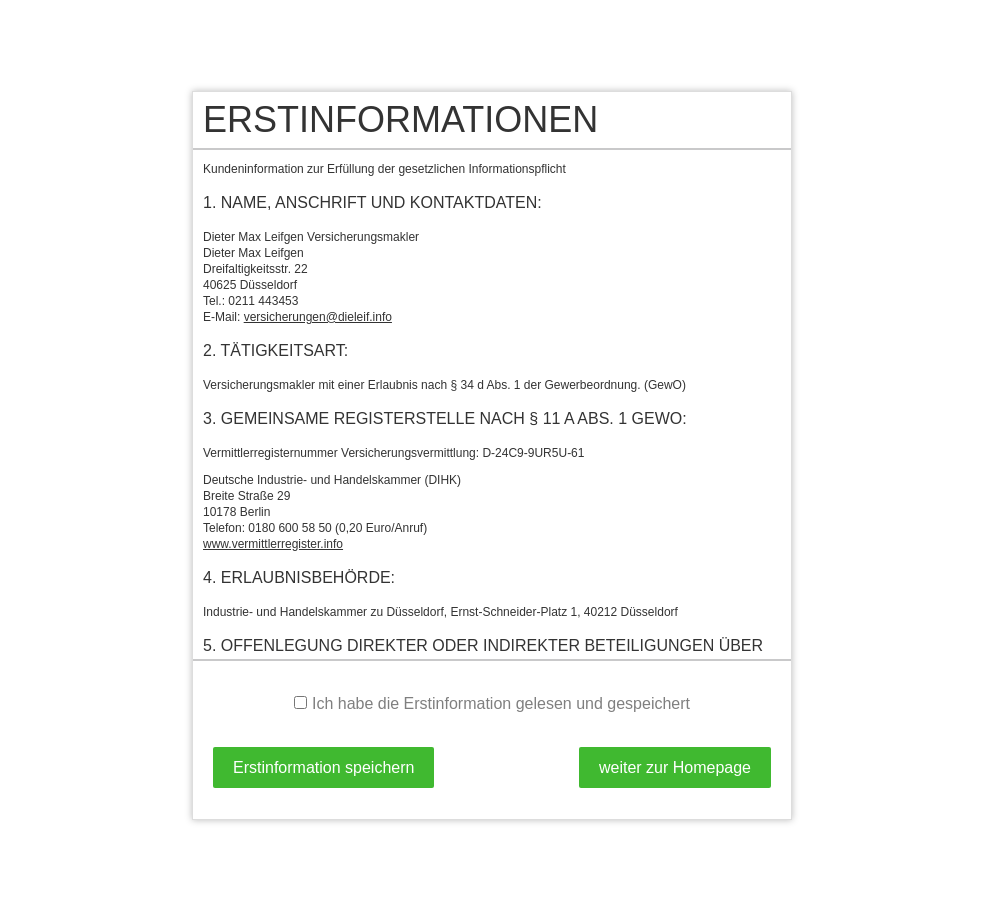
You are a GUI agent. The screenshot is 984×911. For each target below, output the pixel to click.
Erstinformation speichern (323, 767)
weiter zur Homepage (675, 767)
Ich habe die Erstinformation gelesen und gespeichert (492, 704)
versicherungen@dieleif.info (318, 317)
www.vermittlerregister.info (273, 544)
